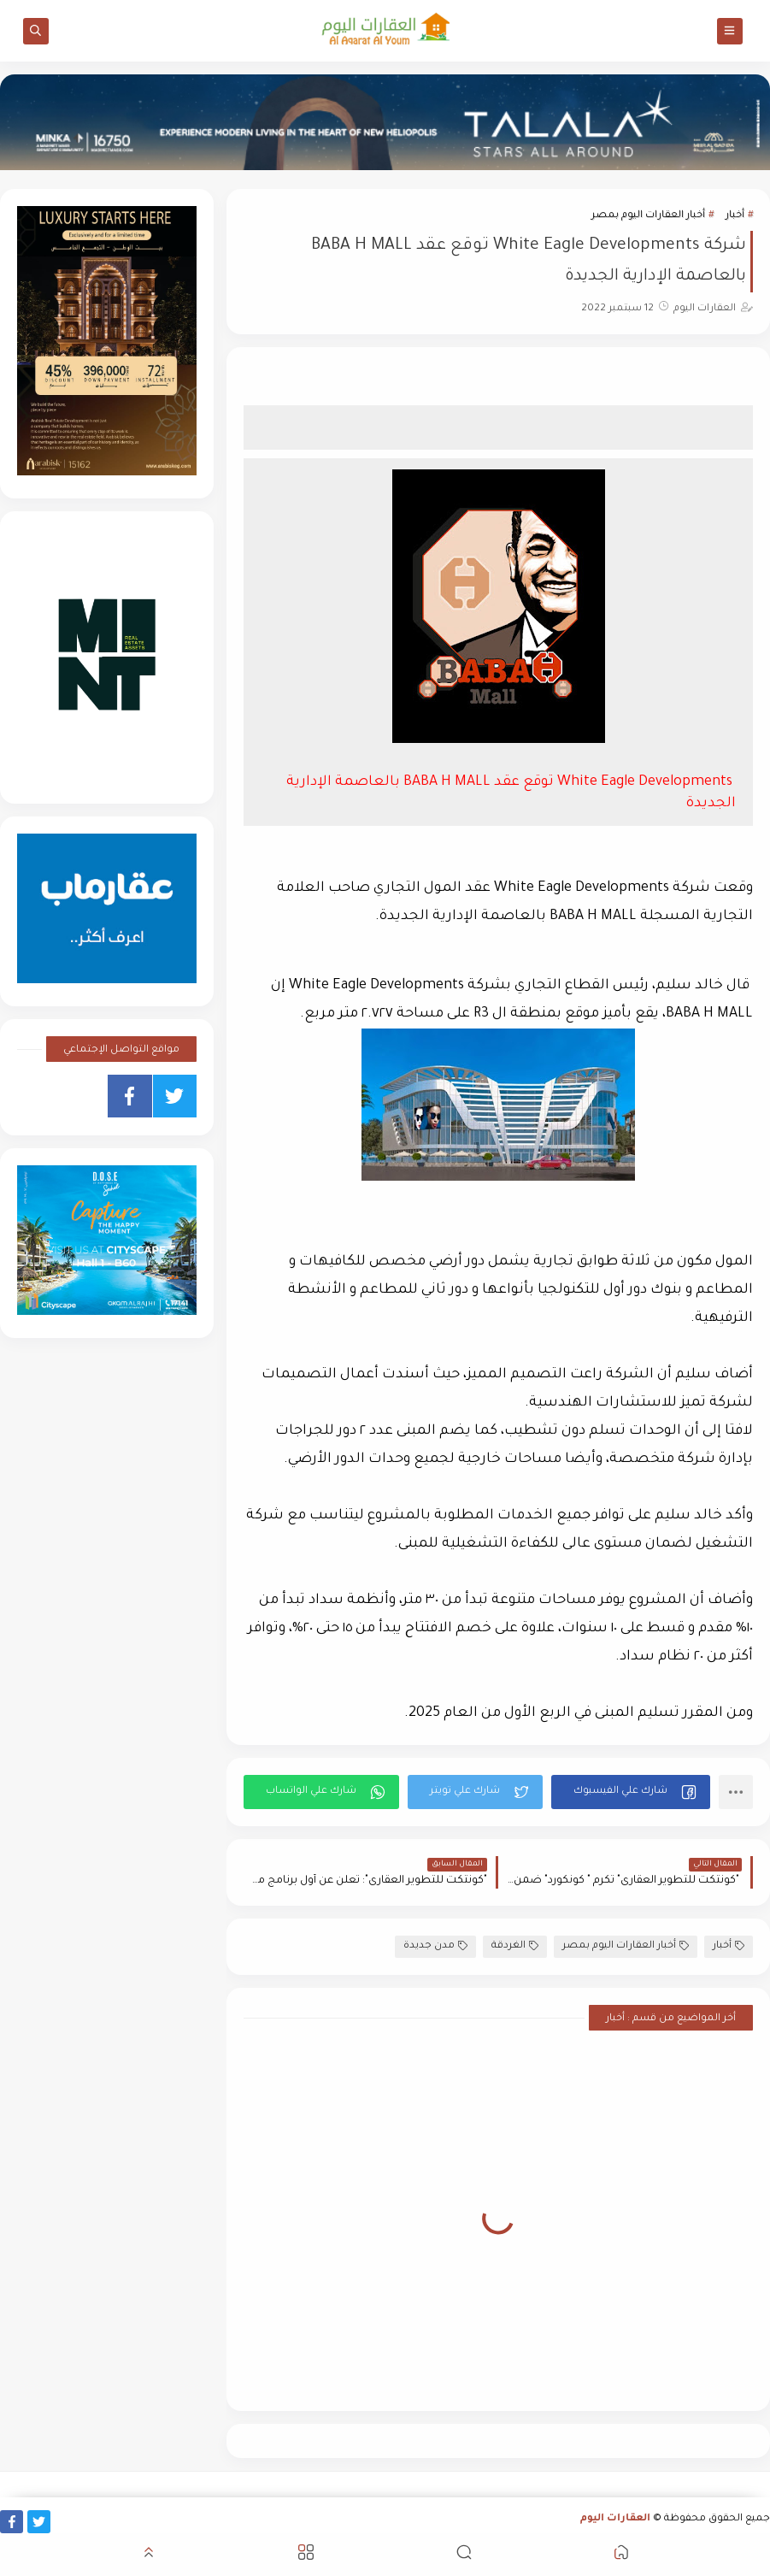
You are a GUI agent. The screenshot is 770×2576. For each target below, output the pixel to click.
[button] (630, 1792)
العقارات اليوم (615, 2519)
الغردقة (514, 1946)
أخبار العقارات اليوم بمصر (648, 215)
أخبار (735, 215)
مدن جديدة (435, 1946)
